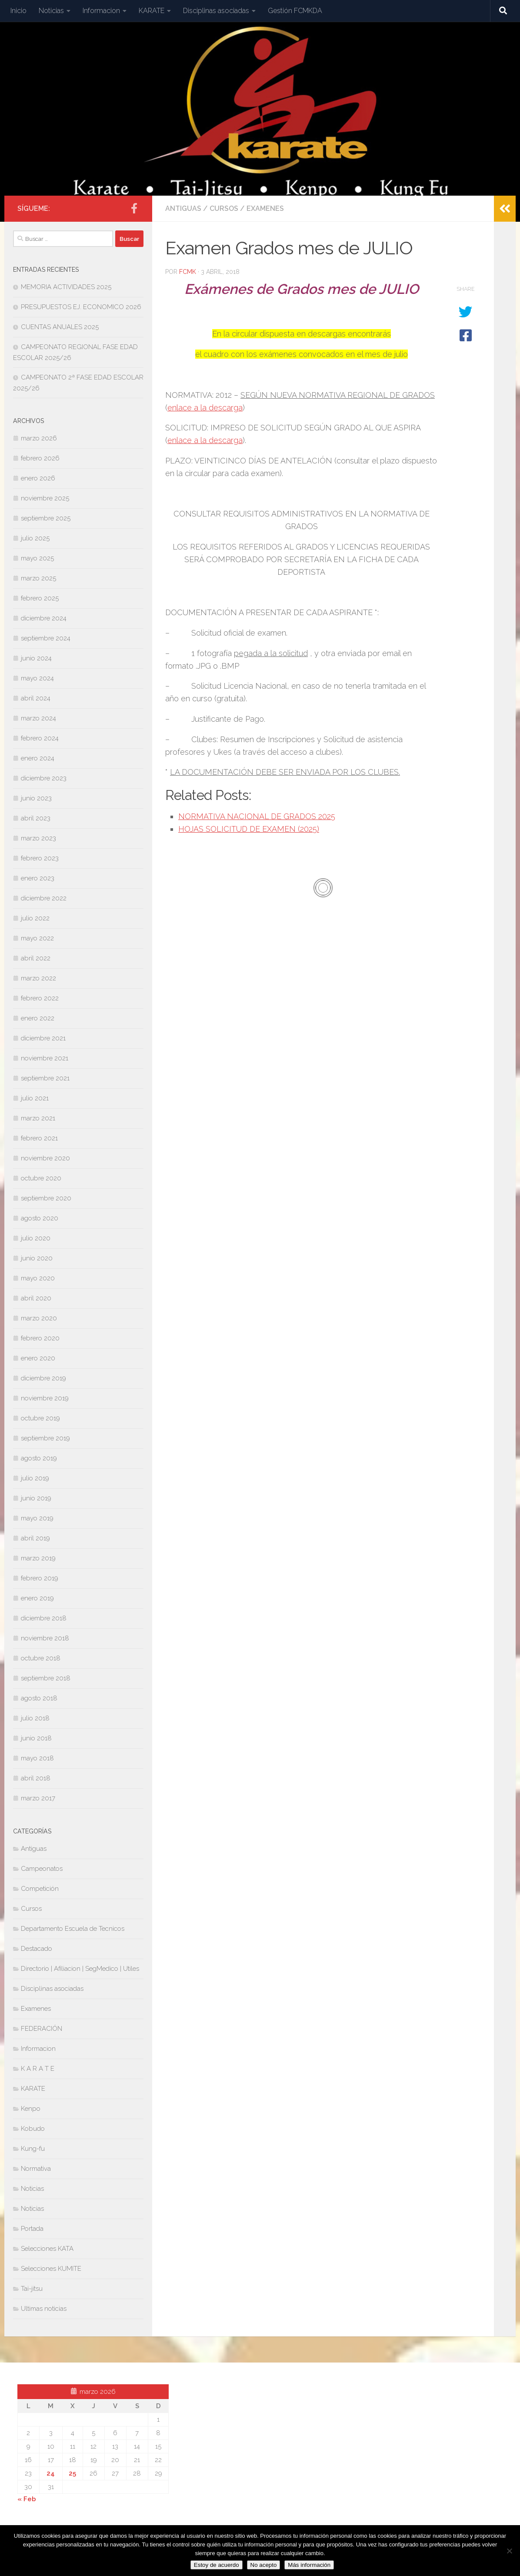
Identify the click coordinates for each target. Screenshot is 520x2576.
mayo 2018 (37, 1758)
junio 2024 (36, 658)
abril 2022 (35, 958)
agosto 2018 (39, 1698)
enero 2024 (37, 758)
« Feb (26, 2499)
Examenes (265, 208)
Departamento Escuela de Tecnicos (72, 1929)
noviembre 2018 (45, 1638)
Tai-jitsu (32, 2289)
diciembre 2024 (44, 618)
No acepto (263, 2565)
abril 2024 (35, 698)
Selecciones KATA (47, 2249)
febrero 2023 (40, 858)
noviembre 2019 (45, 1398)
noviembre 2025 (45, 498)
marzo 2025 (38, 578)
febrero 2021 (39, 1138)
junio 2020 (37, 1258)
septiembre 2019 (45, 1438)
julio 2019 (35, 1478)
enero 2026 (38, 478)
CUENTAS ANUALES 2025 (60, 327)
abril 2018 (35, 1778)
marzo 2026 (39, 438)
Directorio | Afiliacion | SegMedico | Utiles (80, 1969)
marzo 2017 (38, 1798)
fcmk (187, 271)
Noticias (51, 11)
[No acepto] (509, 2550)
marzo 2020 (39, 1318)
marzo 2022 (38, 978)
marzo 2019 (38, 1558)
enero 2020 (38, 1358)
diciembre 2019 (43, 1378)
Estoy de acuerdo (216, 2565)
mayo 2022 (37, 938)
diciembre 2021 (43, 1038)
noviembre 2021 (44, 1058)
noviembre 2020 (45, 1158)
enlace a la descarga (205, 407)
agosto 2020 (39, 1218)
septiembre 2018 (45, 1678)
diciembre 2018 (44, 1618)
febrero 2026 (40, 458)
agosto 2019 (39, 1458)
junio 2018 (36, 1738)
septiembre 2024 (45, 638)
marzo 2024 (38, 718)
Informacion (101, 11)
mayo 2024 (37, 678)
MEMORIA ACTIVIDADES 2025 (66, 287)
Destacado (36, 1949)
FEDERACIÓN (41, 2029)
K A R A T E (37, 2069)
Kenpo (30, 2109)
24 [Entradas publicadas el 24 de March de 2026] (51, 2473)
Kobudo (33, 2129)
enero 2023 (37, 878)
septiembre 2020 (46, 1198)
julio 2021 (35, 1098)
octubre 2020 (41, 1178)
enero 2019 (37, 1598)
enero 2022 (37, 1018)
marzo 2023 (38, 838)
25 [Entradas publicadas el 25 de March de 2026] (72, 2473)
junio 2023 (36, 798)
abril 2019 (35, 1538)
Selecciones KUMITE (51, 2269)
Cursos (224, 208)
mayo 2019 (37, 1518)
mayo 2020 (38, 1278)
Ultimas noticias (44, 2309)
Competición (40, 1889)
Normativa (36, 2169)
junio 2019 (36, 1498)
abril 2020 (36, 1298)
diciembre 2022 (44, 898)
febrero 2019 (39, 1578)
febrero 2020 (40, 1338)
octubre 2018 (40, 1658)
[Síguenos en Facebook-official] (134, 208)
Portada (32, 2229)
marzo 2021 (38, 1118)
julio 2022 (35, 918)
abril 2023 (35, 818)
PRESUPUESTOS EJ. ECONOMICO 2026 (81, 307)
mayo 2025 (37, 558)
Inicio (18, 11)
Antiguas (183, 208)
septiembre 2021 (45, 1078)
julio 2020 (35, 1238)
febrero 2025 (40, 598)
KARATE (151, 11)
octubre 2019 (40, 1418)
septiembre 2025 (45, 518)
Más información (309, 2565)
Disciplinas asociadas (216, 11)
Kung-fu (33, 2149)
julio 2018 (35, 1718)
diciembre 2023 (44, 778)
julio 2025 (35, 538)
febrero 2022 (40, 998)
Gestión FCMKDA (295, 11)
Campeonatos (42, 1869)
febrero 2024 (40, 738)
